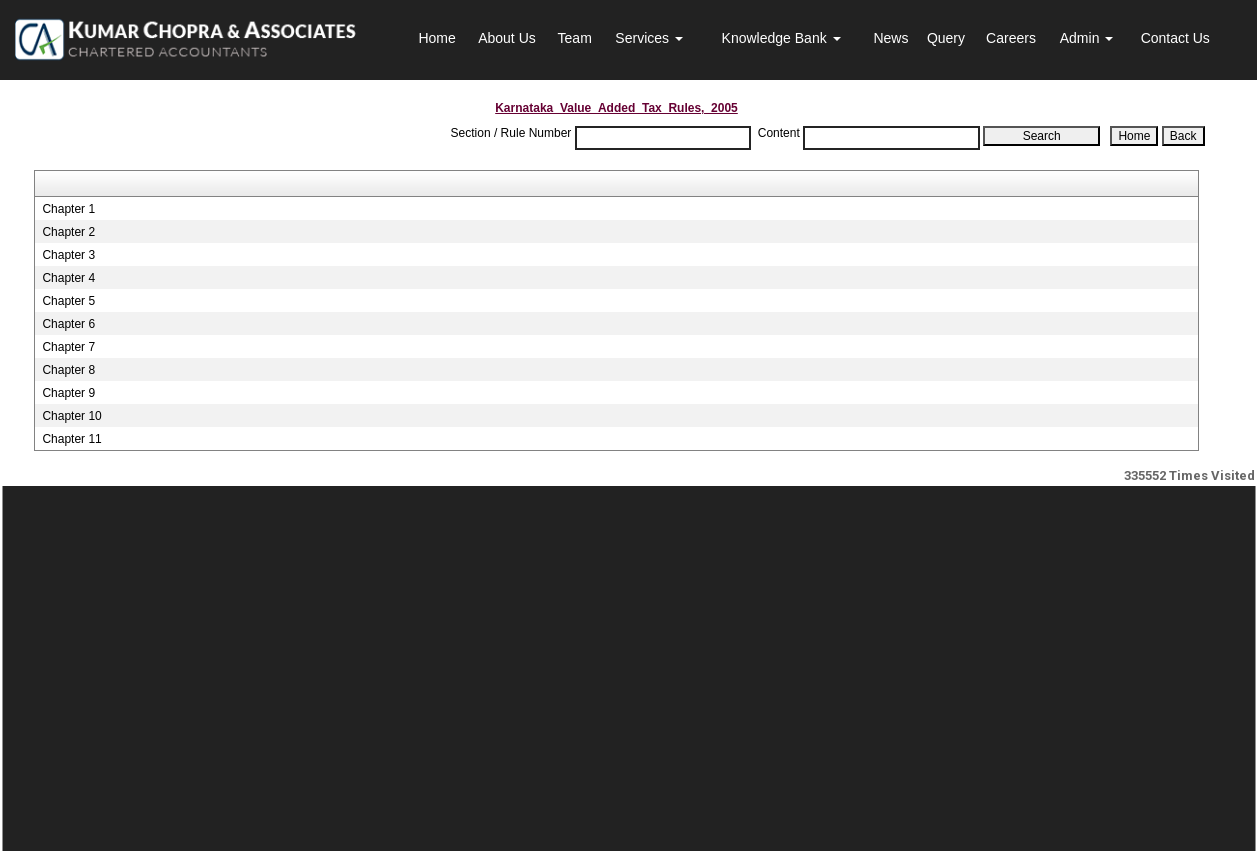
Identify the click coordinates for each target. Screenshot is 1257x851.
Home (436, 38)
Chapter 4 (68, 278)
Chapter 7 (68, 347)
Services (649, 38)
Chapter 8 (68, 370)
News (890, 38)
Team (575, 38)
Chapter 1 (68, 209)
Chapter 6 (68, 324)
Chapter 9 (68, 393)
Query (946, 38)
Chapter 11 (71, 439)
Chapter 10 (71, 416)
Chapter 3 (68, 255)
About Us (507, 38)
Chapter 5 (68, 301)
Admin (1087, 38)
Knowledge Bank (781, 38)
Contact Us (1175, 38)
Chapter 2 (68, 232)
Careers (1011, 38)
